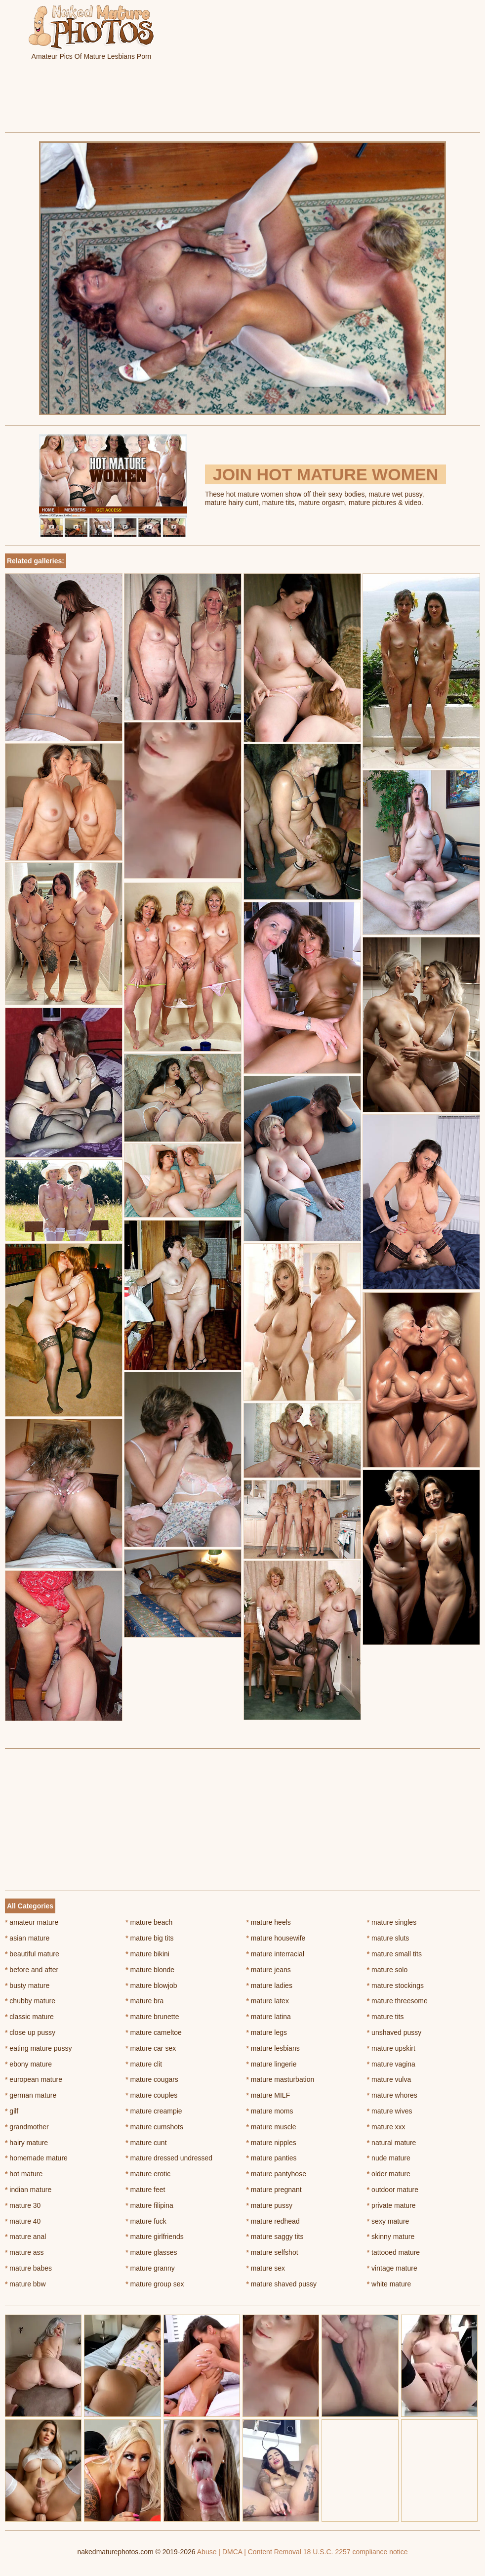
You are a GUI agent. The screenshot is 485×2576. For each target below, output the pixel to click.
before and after (31, 1970)
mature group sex (154, 2284)
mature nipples (271, 2143)
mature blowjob (151, 1985)
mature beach (148, 1922)
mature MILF (268, 2095)
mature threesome (397, 2001)
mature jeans (268, 1970)
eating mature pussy (38, 2048)
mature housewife (276, 1938)
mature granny (150, 2268)
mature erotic (147, 2174)
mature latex (267, 2001)
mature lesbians (273, 2048)
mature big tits (149, 1938)
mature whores (392, 2095)
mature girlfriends (154, 2236)
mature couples (151, 2095)
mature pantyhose (276, 2174)
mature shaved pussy (281, 2284)
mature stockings (395, 1985)
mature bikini (147, 1954)
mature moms (269, 2111)
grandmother (27, 2127)
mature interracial (275, 1954)
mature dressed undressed (168, 2158)
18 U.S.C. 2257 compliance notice (355, 2552)
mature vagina (391, 2064)
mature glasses (151, 2252)
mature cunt (145, 2143)
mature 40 (22, 2221)
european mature (33, 2079)
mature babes (28, 2268)
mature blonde (149, 1970)
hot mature (23, 2174)
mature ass (24, 2252)
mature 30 (22, 2205)
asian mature (27, 1938)
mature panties (271, 2158)
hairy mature (26, 2143)
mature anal (25, 2236)
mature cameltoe (153, 2032)
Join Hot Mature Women (325, 474)
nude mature (388, 2158)
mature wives (389, 2111)
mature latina (268, 2017)
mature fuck (145, 2221)
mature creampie (153, 2111)
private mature (391, 2205)
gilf (11, 2111)
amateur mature (31, 1922)
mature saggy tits (275, 2236)
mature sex (265, 2268)
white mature (389, 2284)
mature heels (268, 1922)
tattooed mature (393, 2252)
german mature (30, 2095)
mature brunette (152, 2017)
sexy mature (388, 2221)
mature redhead (273, 2221)
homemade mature (36, 2158)
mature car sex (150, 2048)
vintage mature (392, 2268)
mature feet (145, 2190)
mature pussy (269, 2205)
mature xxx (386, 2127)
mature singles (391, 1922)
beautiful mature (32, 1954)
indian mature (28, 2190)
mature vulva (389, 2079)
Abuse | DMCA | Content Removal (249, 2552)
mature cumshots (154, 2127)
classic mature (29, 2017)
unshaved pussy (394, 2032)
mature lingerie (271, 2064)
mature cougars (151, 2079)
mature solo (387, 1970)
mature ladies (269, 1985)
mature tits (385, 2017)
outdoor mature (392, 2190)
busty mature (27, 1985)
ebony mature (28, 2064)
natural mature (391, 2143)
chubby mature (30, 2001)
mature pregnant (274, 2190)
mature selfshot (272, 2252)
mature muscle (271, 2127)
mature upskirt (391, 2048)
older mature (388, 2174)
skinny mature (391, 2236)
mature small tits (394, 1954)
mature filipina (149, 2205)
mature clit (143, 2064)
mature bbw (25, 2284)
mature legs (266, 2032)
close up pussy (30, 2032)
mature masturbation (280, 2079)
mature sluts (388, 1938)
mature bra (144, 2001)
